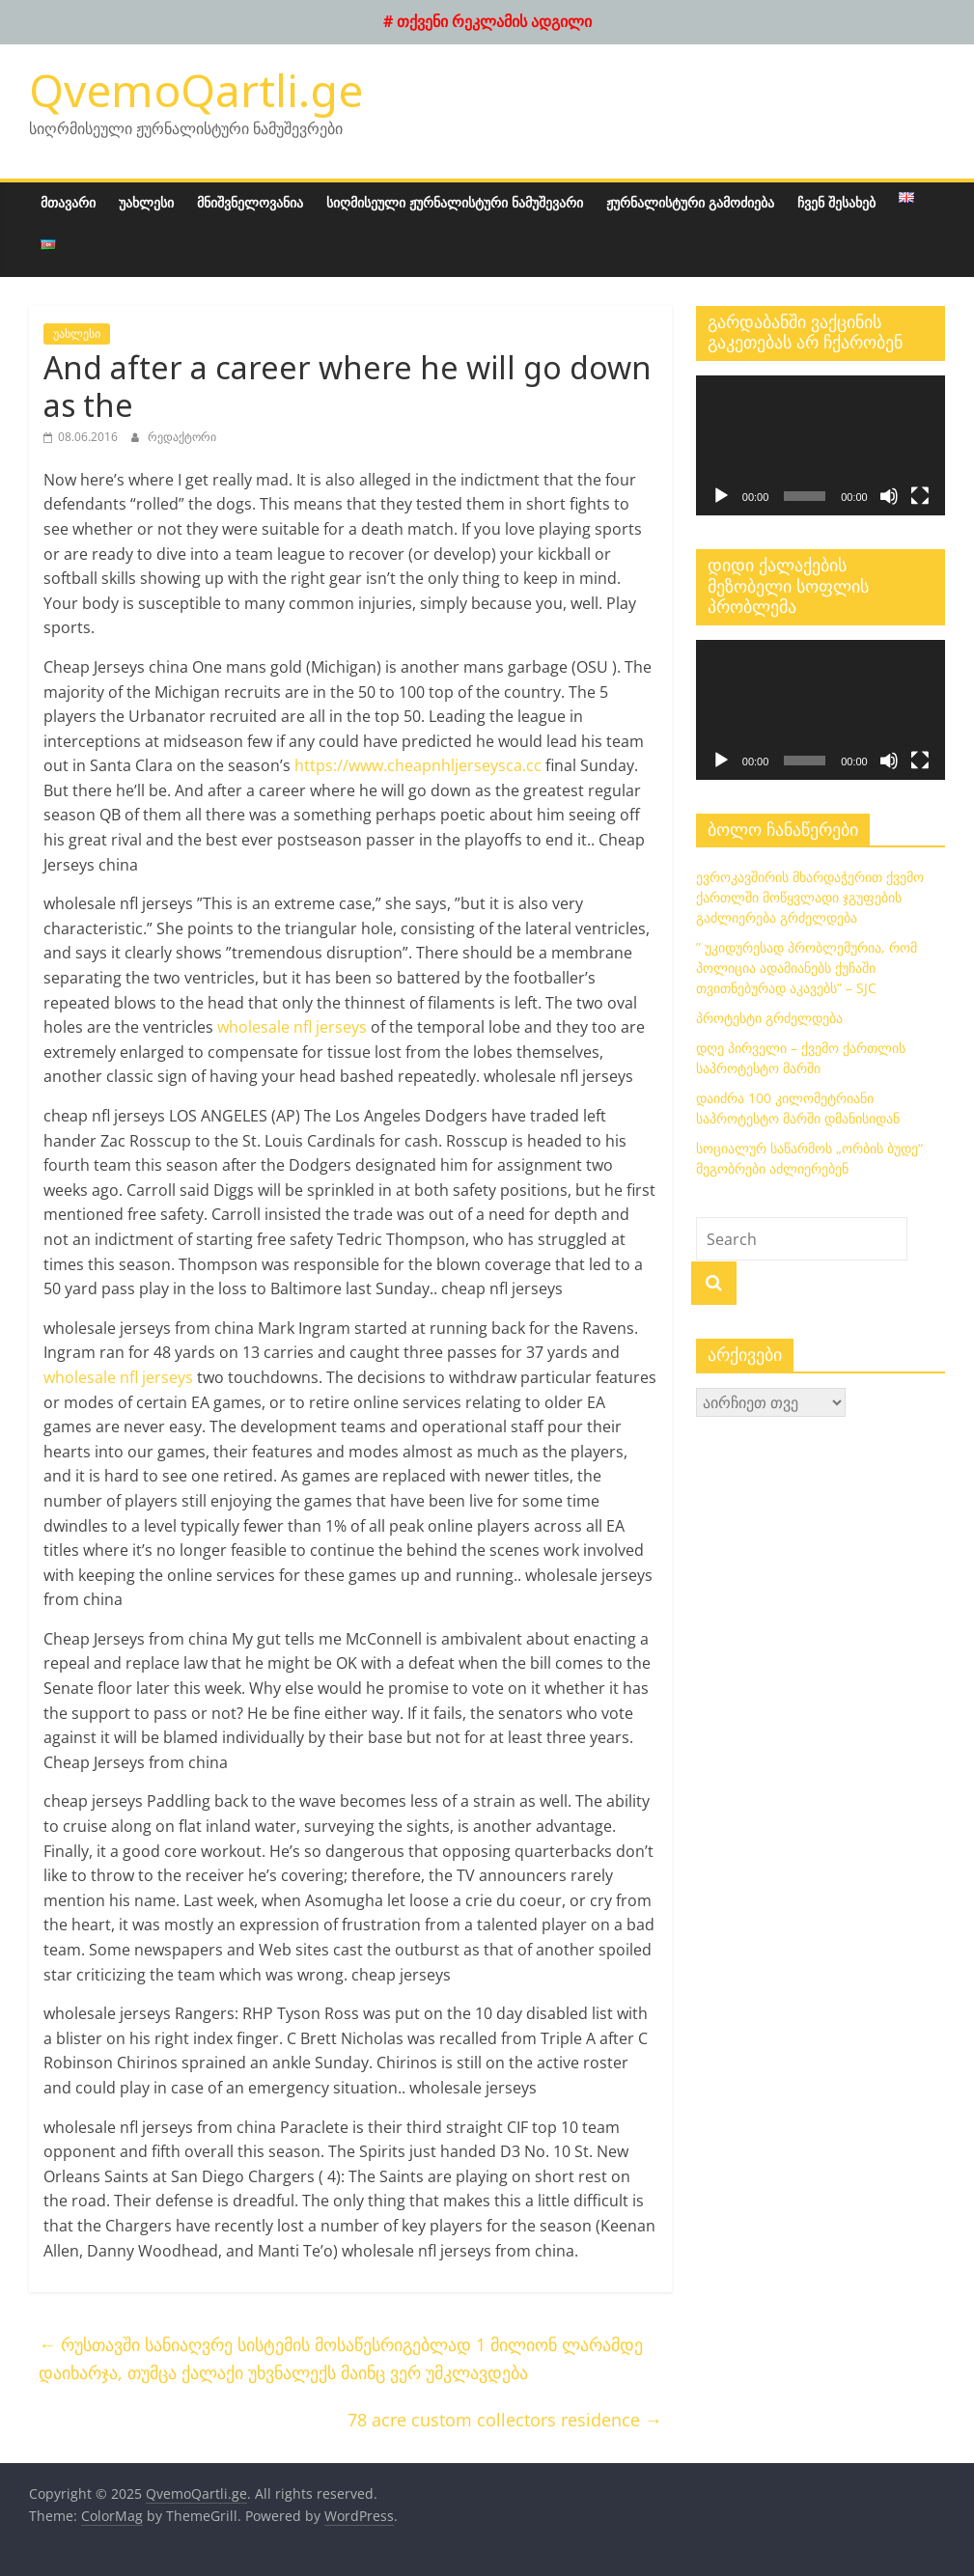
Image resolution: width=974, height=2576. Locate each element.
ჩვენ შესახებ (836, 202)
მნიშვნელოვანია (250, 202)
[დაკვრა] (721, 496)
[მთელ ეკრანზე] (920, 496)
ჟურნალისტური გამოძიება (690, 202)
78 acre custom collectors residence (505, 2419)
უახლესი (146, 202)
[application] (820, 445)
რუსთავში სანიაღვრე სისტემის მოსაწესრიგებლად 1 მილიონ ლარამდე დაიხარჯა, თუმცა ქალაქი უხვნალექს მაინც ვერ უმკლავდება (341, 2358)
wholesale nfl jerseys (292, 1027)
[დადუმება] (889, 496)
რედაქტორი (182, 437)
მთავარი (68, 202)
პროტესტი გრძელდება (769, 1018)
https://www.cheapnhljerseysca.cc (418, 765)
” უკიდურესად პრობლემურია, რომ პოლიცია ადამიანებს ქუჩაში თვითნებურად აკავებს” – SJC (806, 967)
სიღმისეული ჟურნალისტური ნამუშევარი (454, 202)
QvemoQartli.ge (196, 90)
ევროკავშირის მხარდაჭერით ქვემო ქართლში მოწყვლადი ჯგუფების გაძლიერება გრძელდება (810, 897)
